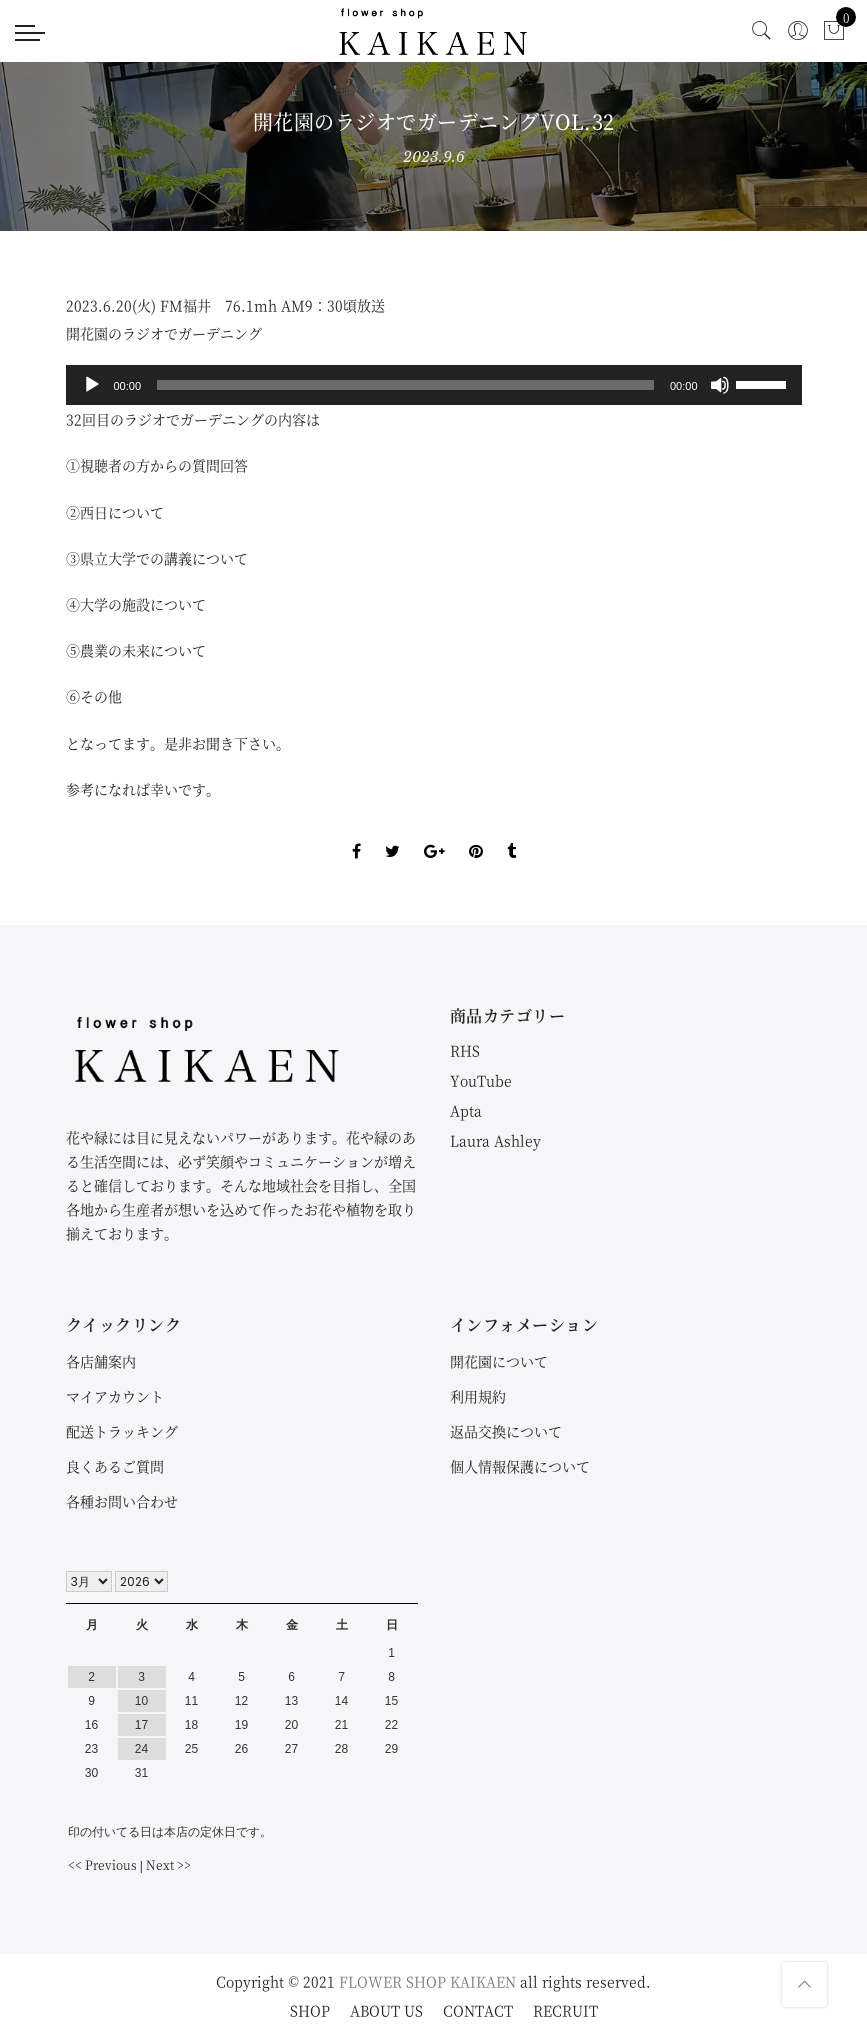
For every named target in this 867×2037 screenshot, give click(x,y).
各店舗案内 (101, 1361)
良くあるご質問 (115, 1466)
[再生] (92, 385)
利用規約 (478, 1396)
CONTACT (478, 2010)
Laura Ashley (495, 1140)
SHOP (310, 2010)
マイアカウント (115, 1396)
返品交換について (506, 1431)
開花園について (499, 1361)
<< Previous (102, 1864)
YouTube (481, 1080)
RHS (465, 1050)
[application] (434, 385)
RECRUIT (565, 2010)
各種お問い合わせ (122, 1501)
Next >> (168, 1864)
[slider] (405, 385)
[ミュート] (720, 385)
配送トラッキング (122, 1431)
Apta (466, 1110)
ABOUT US (386, 2010)
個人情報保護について (520, 1466)
